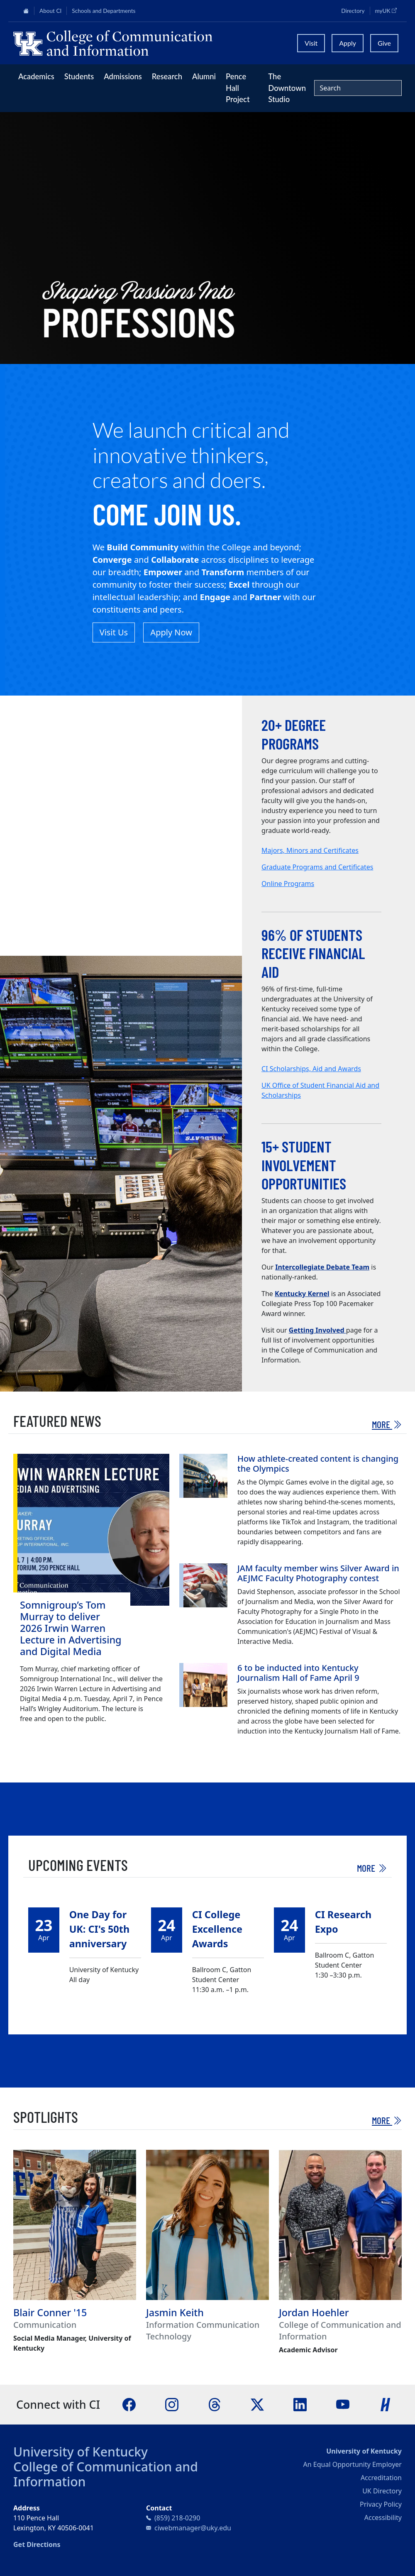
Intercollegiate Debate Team (322, 1267)
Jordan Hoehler (314, 2312)
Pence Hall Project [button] (238, 88)
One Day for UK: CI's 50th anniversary (99, 1929)
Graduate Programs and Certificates (317, 867)
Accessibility (383, 2517)
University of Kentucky (80, 2451)
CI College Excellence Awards (217, 1929)
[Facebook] (129, 2403)
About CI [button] (50, 10)
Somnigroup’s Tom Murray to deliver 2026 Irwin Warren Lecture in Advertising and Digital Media (71, 1628)
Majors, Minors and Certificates (310, 850)
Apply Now (171, 632)
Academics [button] (36, 76)
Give (384, 43)
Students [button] (79, 76)
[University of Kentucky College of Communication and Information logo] (150, 43)
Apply (347, 43)
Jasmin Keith (175, 2312)
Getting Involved (317, 1330)
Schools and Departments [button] (103, 10)
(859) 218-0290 (177, 2517)
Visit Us (114, 632)
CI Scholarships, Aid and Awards (311, 1068)
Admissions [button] (123, 76)
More (387, 1424)
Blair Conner (42, 2312)
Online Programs (287, 883)
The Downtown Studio (287, 88)
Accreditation (381, 2477)
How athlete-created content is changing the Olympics (317, 1463)
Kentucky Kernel (302, 1293)
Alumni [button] (204, 76)
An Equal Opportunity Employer (352, 2464)
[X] (257, 2403)
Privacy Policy (381, 2504)
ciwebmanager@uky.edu (192, 2527)
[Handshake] (386, 2403)
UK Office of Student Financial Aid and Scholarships (320, 1090)
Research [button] (167, 76)
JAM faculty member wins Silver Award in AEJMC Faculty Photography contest (318, 1573)
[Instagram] (171, 2403)
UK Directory (382, 2490)
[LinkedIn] (300, 2403)
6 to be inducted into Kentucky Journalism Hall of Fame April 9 (298, 1672)
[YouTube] (342, 2403)
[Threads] (214, 2403)
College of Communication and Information (105, 2474)
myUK (388, 10)
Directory (352, 10)
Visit (311, 43)
